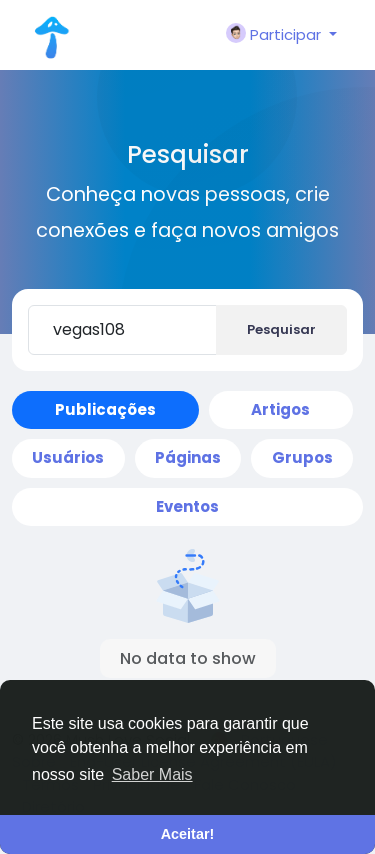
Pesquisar (281, 329)
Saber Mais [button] (152, 774)
